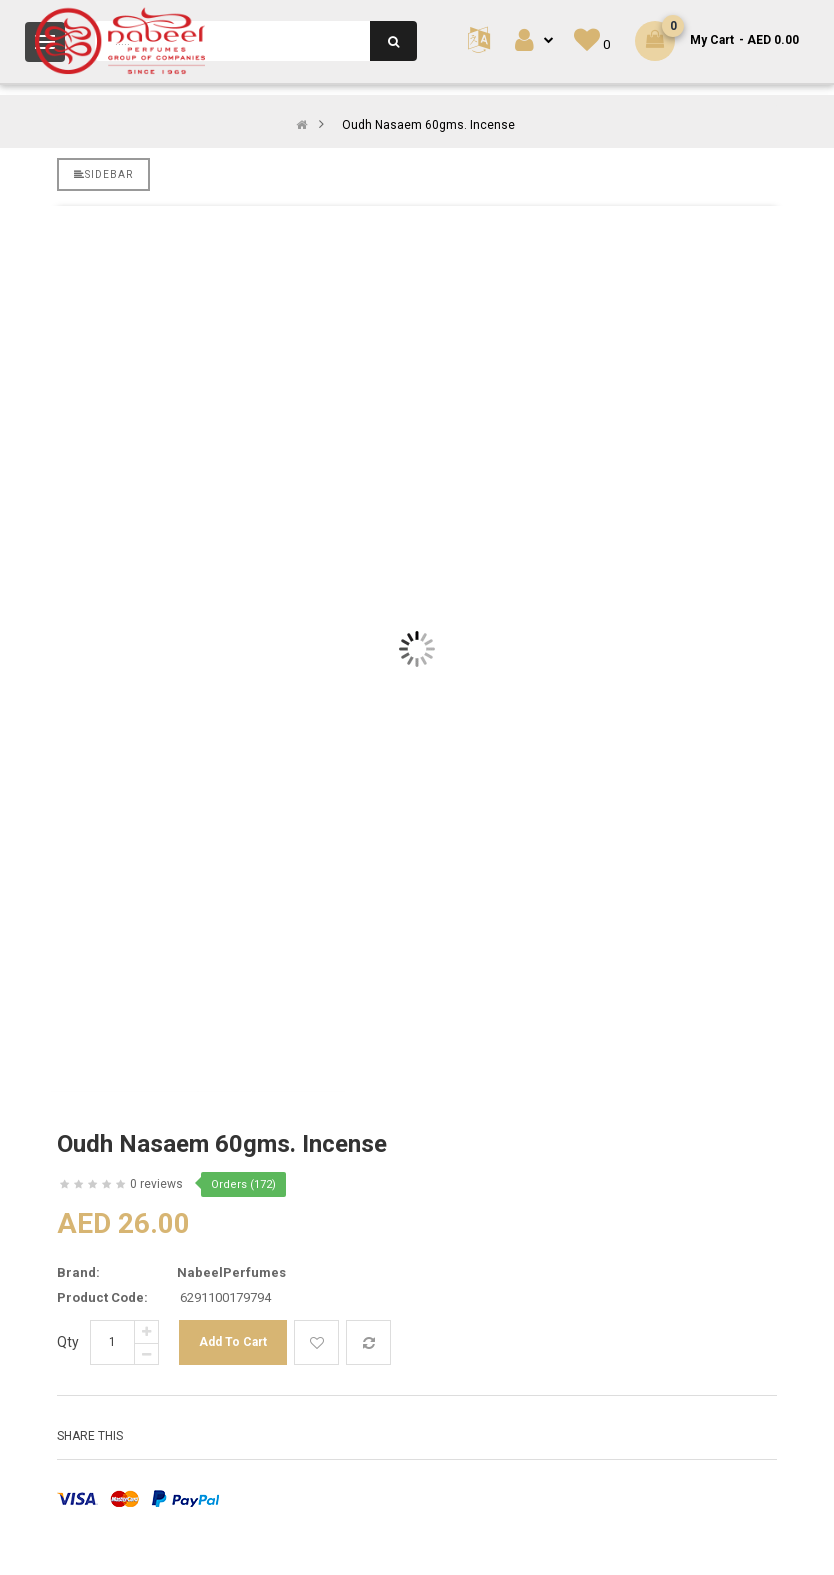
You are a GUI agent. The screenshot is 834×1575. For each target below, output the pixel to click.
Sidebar (103, 174)
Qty (68, 1342)
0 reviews (156, 1184)
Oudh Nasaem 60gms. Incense (428, 125)
